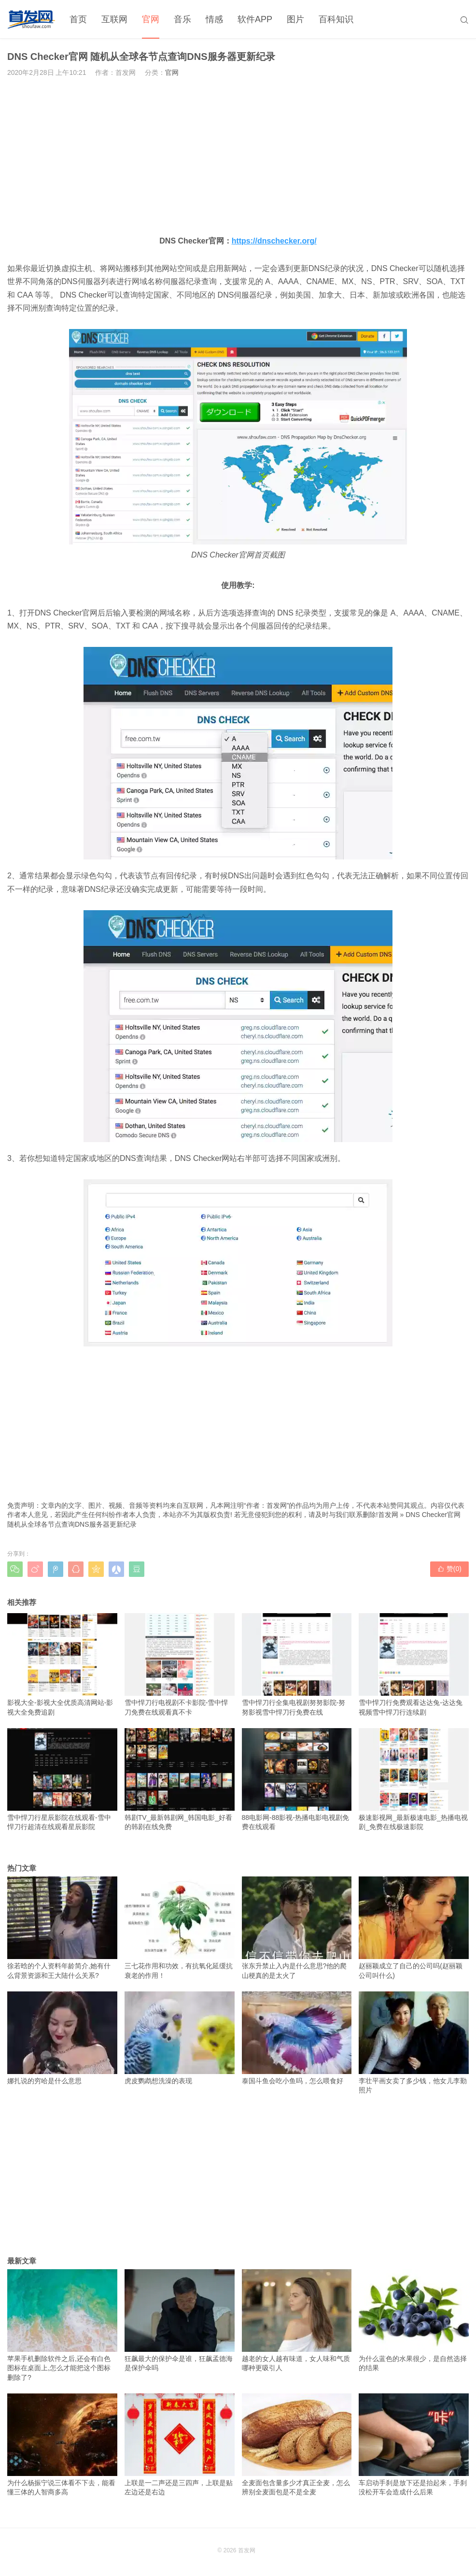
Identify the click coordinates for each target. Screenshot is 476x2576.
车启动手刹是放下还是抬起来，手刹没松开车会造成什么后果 (414, 2444)
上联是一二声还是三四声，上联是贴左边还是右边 (180, 2444)
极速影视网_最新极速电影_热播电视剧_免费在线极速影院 (414, 1779)
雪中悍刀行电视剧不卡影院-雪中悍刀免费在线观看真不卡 (180, 1664)
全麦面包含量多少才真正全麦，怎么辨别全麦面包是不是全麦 (297, 2444)
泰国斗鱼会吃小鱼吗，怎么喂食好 (297, 2038)
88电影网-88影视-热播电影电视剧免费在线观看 (297, 1779)
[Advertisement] (238, 156)
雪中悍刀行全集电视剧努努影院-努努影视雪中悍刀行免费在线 (297, 1664)
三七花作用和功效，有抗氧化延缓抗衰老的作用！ (180, 1927)
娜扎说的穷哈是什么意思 (62, 2038)
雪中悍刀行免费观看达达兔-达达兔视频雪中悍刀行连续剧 (414, 1664)
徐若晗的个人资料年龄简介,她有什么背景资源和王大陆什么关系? (62, 1927)
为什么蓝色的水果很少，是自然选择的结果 (414, 2320)
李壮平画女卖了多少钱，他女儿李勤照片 (414, 2042)
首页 (78, 19)
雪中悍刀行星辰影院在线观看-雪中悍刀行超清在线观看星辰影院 (62, 1779)
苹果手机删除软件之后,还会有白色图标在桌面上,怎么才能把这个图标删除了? (62, 2325)
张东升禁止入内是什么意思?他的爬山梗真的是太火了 (297, 1927)
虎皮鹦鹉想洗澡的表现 (180, 2038)
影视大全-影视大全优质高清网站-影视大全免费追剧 (62, 1664)
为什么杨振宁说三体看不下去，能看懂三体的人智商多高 (62, 2444)
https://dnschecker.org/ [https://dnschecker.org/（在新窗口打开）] (274, 241)
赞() (449, 1569)
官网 (150, 19)
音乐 (182, 19)
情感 (214, 19)
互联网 (114, 19)
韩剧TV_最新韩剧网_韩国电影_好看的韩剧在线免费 (180, 1779)
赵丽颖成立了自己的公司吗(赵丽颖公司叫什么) (414, 1927)
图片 (295, 19)
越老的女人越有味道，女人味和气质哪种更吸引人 (297, 2320)
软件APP (255, 19)
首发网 (388, 1514)
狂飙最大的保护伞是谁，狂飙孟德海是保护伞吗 (180, 2320)
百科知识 (336, 19)
